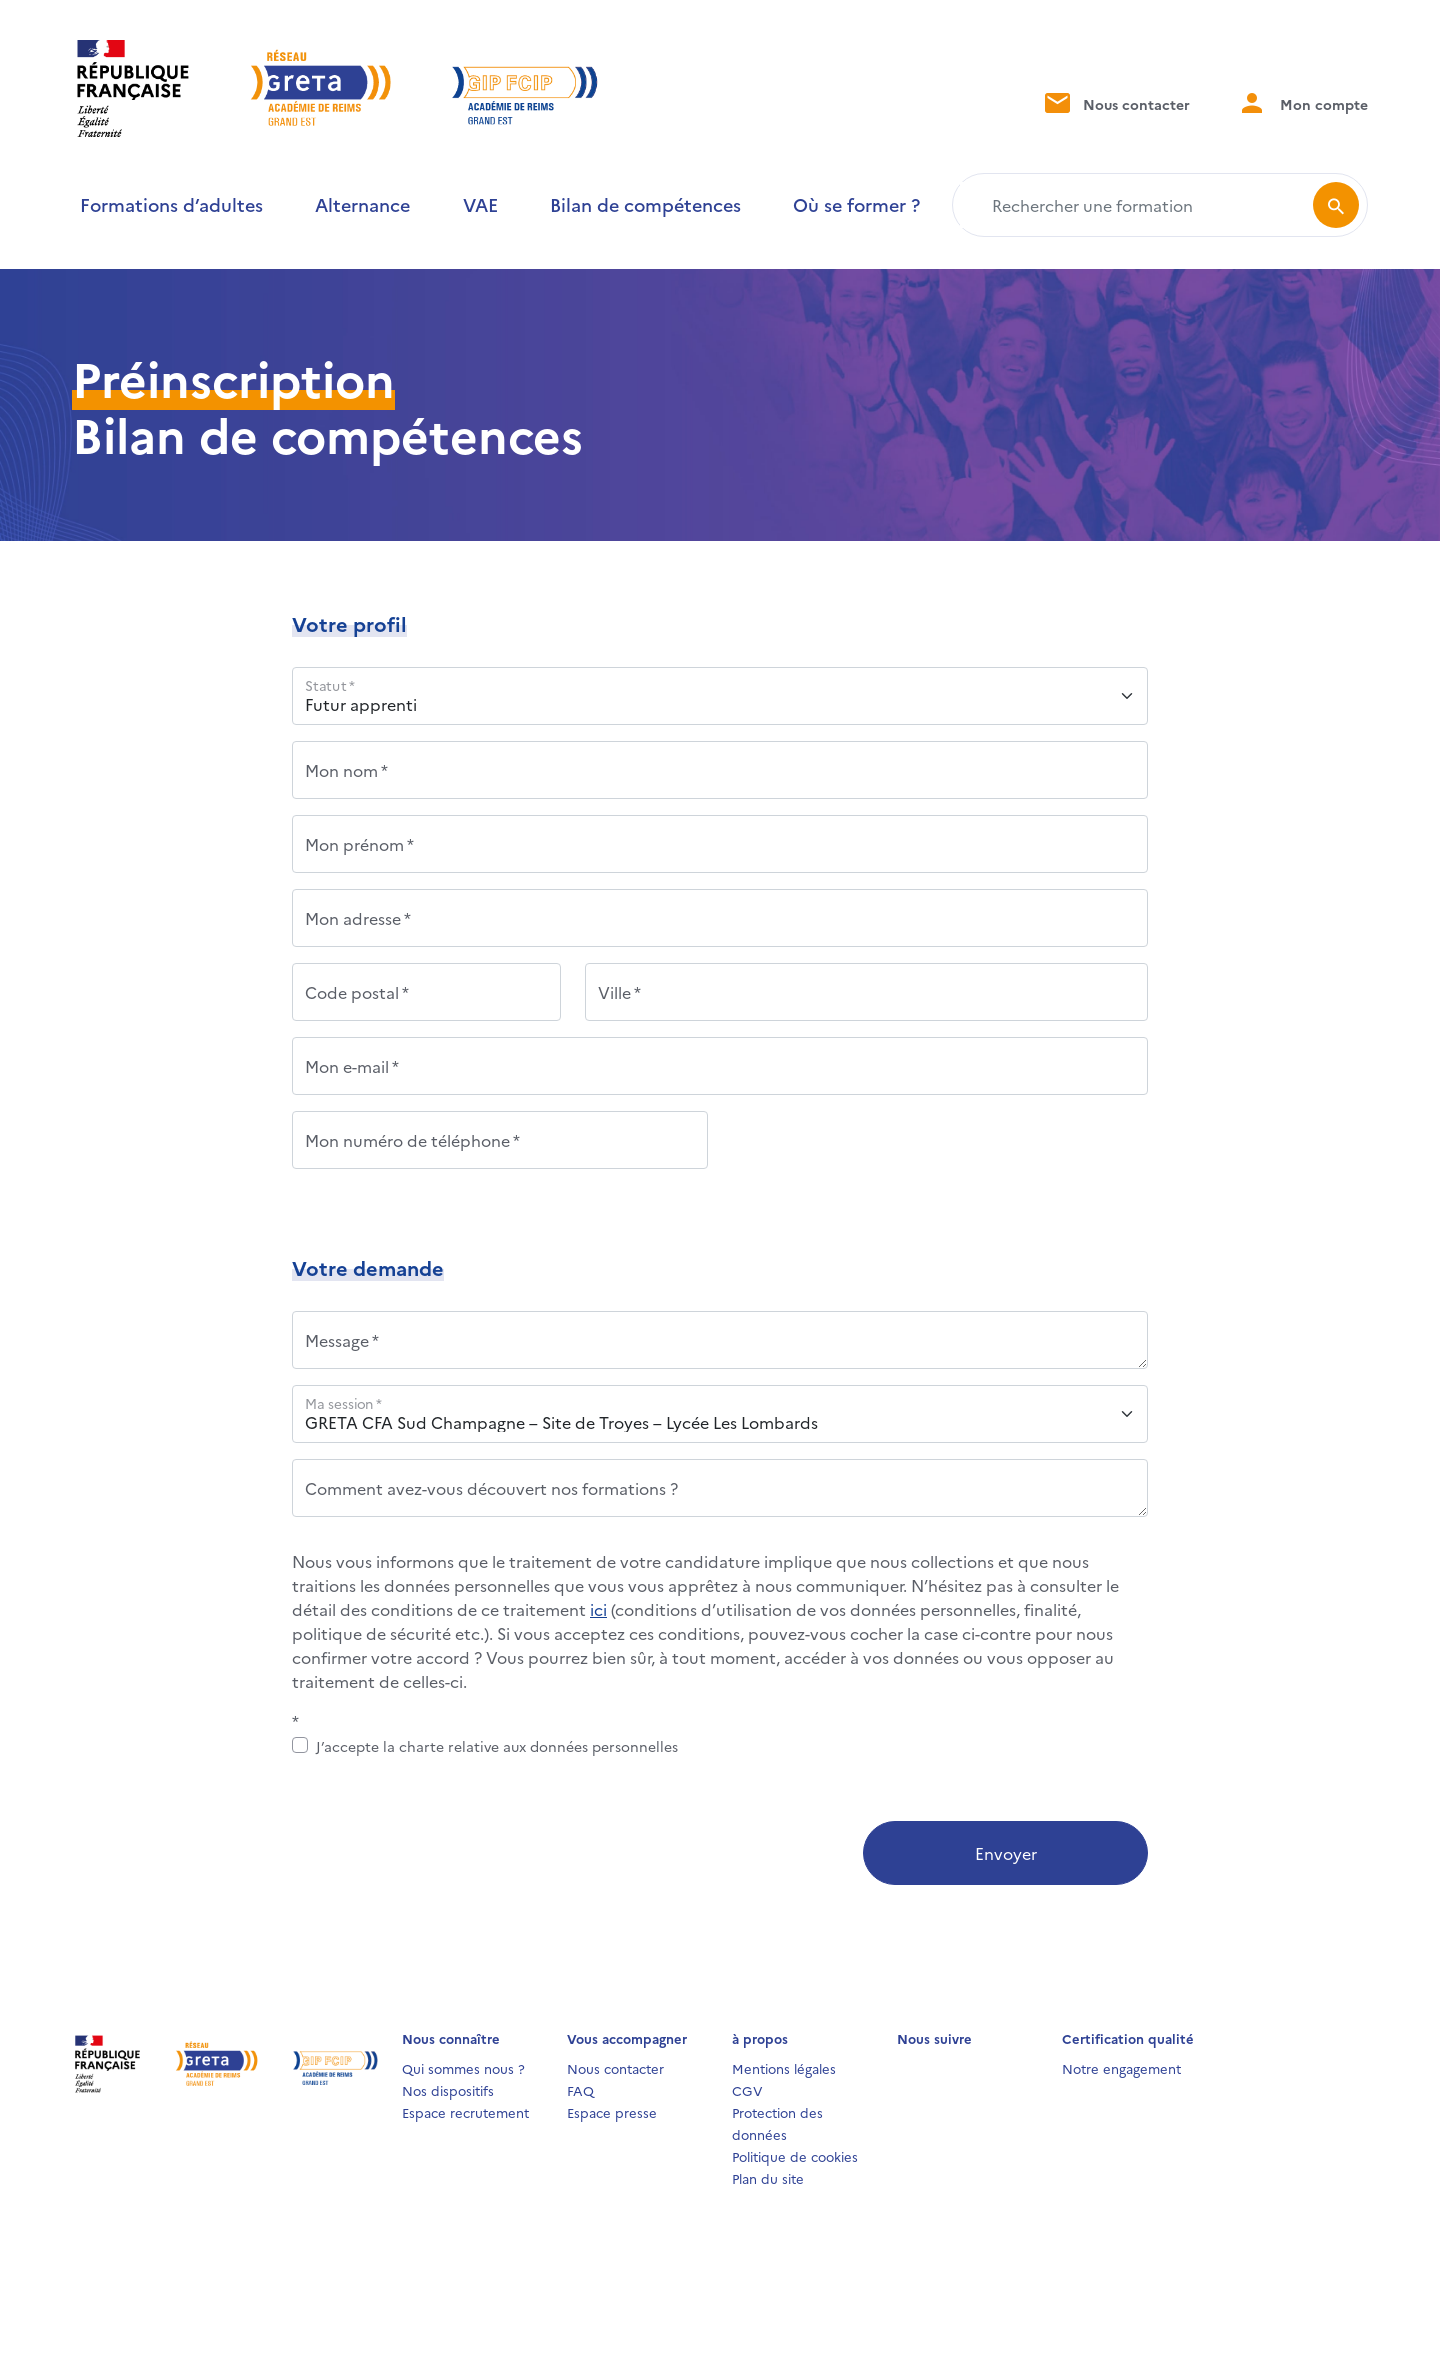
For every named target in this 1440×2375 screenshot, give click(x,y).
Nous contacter (1115, 102)
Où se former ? (856, 204)
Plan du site (768, 2178)
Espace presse (612, 2112)
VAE (480, 204)
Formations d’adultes (171, 204)
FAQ (580, 2090)
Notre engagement (1121, 2068)
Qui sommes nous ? (463, 2068)
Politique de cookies (795, 2156)
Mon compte (1303, 102)
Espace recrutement (465, 2112)
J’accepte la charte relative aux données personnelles (497, 1746)
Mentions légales (784, 2068)
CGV (747, 2090)
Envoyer (1006, 1853)
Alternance (362, 204)
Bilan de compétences (645, 204)
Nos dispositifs (448, 2090)
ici (598, 1609)
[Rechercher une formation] (1136, 205)
